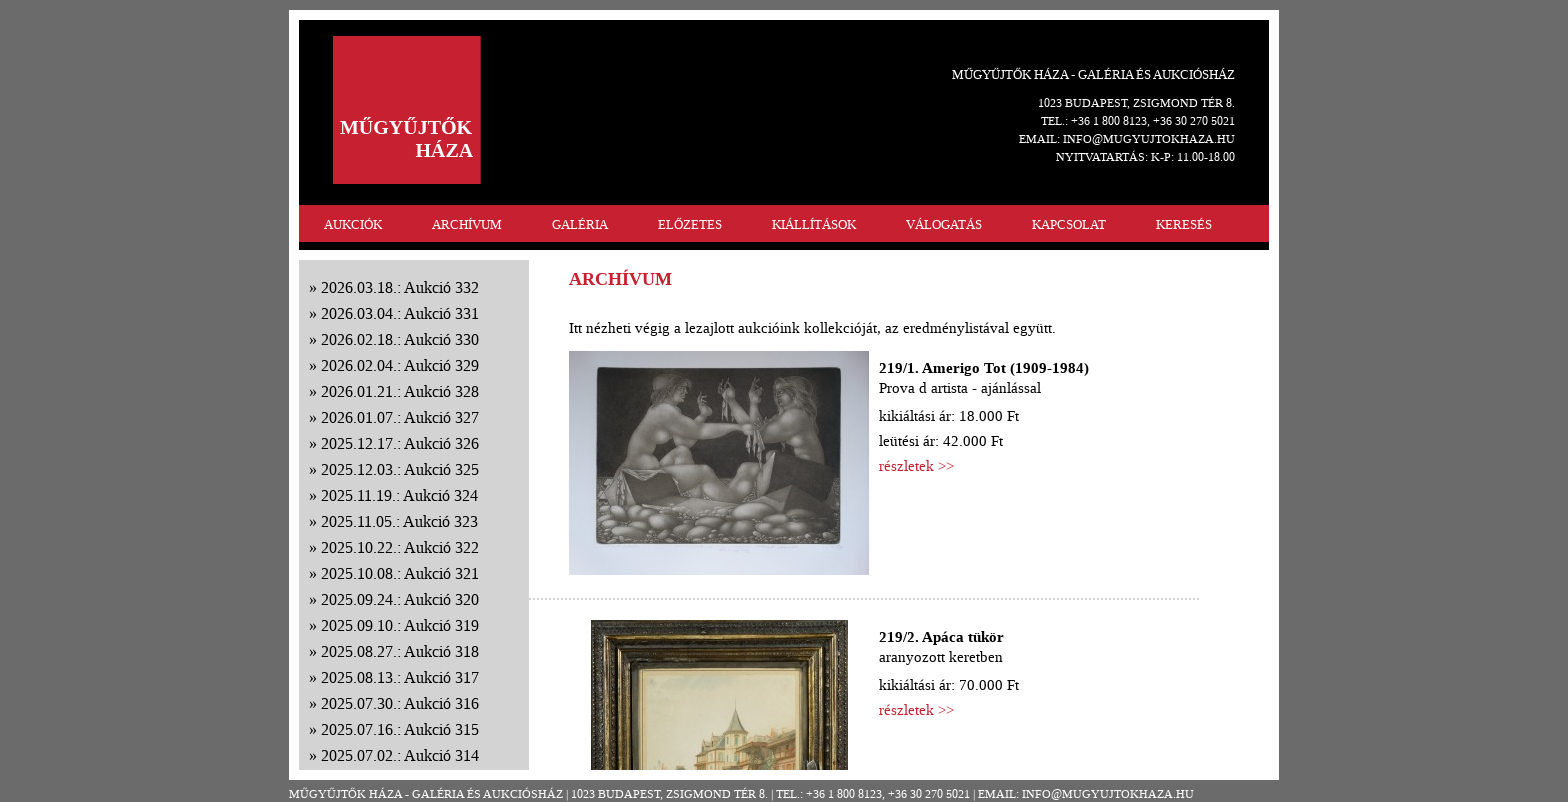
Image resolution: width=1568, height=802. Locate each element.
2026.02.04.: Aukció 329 (400, 365)
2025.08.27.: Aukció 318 (400, 651)
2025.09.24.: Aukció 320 (400, 599)
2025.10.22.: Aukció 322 (400, 547)
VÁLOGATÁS (944, 224)
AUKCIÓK (353, 224)
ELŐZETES (690, 224)
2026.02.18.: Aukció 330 (400, 339)
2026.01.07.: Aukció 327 (400, 417)
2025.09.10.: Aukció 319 (400, 625)
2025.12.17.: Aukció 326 (400, 443)
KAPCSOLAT (1069, 224)
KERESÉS (1184, 224)
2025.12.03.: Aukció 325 (400, 469)
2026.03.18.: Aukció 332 (400, 287)
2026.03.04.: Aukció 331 (400, 313)
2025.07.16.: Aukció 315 (400, 729)
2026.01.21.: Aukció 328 (400, 391)
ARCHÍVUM (467, 224)
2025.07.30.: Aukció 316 (400, 703)
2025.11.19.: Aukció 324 (399, 495)
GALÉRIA (580, 224)
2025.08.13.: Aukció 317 (400, 677)
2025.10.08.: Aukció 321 (400, 573)
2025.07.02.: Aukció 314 (400, 755)
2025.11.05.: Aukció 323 (399, 521)
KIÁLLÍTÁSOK (814, 224)
